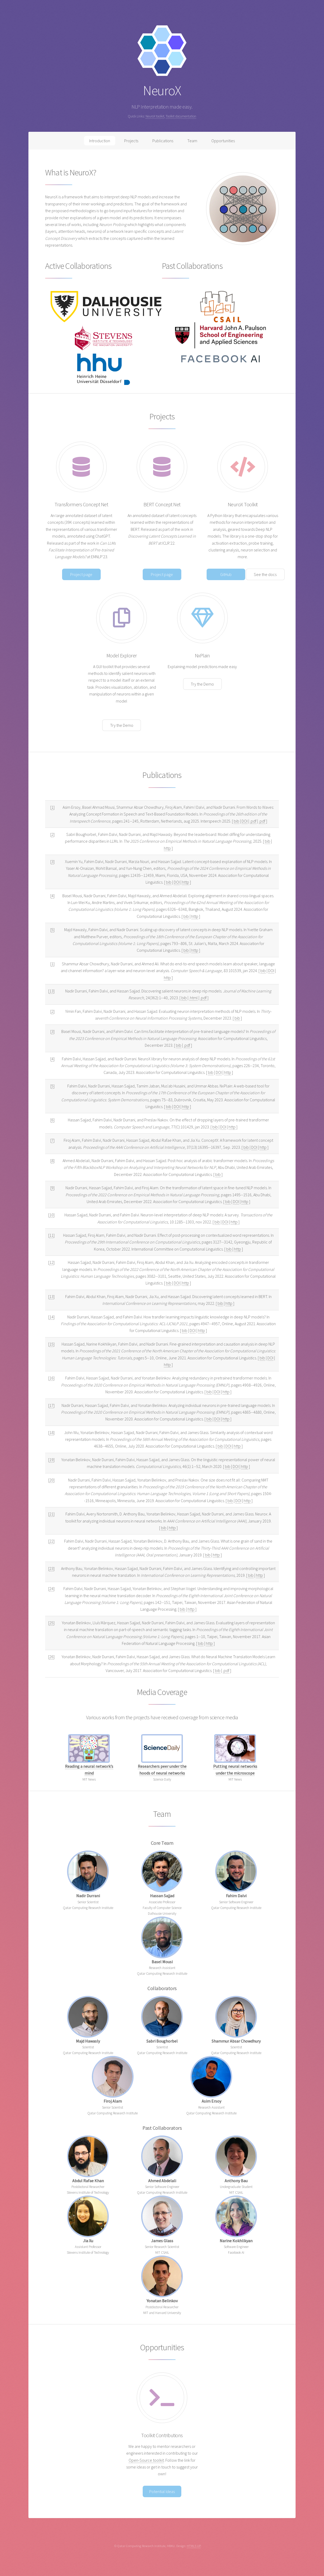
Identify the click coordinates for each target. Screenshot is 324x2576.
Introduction (99, 140)
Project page (81, 574)
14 (51, 1316)
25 (51, 1622)
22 (51, 1541)
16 (51, 1378)
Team (192, 140)
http (167, 848)
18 (51, 1432)
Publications (162, 140)
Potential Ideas (162, 2491)
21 (51, 1513)
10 (51, 1214)
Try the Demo (121, 725)
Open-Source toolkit (146, 2460)
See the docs (265, 574)
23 (51, 1568)
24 (51, 1588)
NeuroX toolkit (155, 116)
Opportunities (223, 140)
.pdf (253, 821)
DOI (245, 821)
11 (51, 1235)
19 (51, 1459)
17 (51, 1405)
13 (51, 990)
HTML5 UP (194, 2546)
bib (236, 821)
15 (51, 1344)
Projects (131, 140)
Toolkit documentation (181, 116)
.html (193, 997)
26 (51, 1656)
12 (51, 1262)
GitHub (226, 574)
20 (51, 1480)
